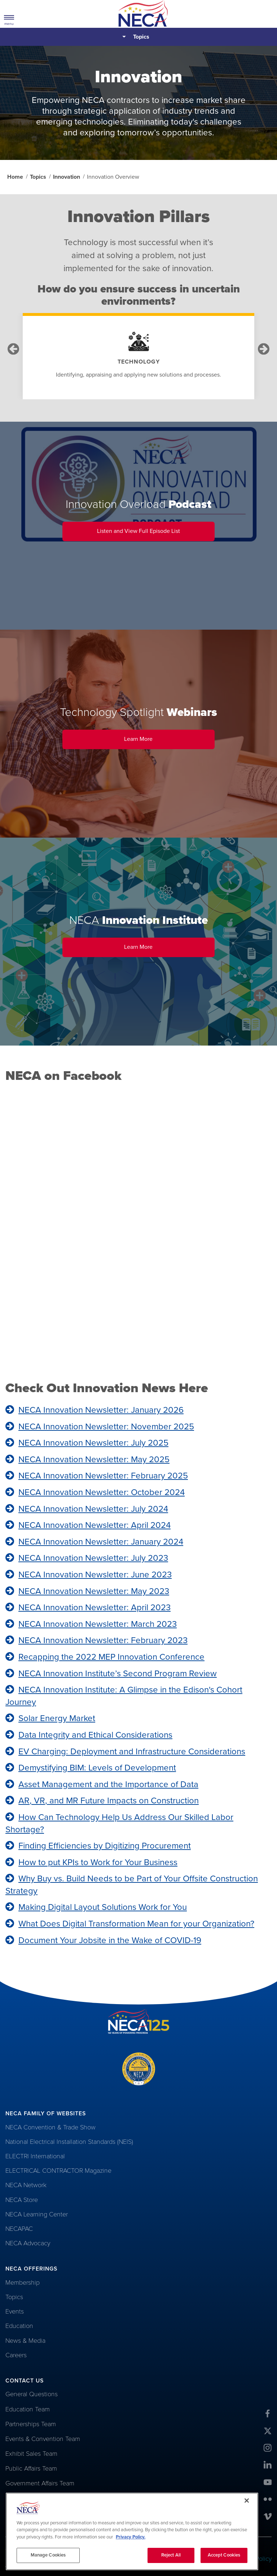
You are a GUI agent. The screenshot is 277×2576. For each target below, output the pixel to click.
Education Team (27, 2409)
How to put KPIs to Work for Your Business (97, 1862)
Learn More (169, 742)
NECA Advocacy (27, 2243)
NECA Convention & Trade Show (50, 2127)
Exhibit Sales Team (31, 2454)
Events (14, 2311)
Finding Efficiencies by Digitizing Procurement (104, 1846)
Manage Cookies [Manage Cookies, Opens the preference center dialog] (48, 2555)
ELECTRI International (35, 2156)
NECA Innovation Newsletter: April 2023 (94, 1607)
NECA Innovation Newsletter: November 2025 (106, 1426)
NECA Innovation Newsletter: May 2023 (93, 1591)
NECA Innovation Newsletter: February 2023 (103, 1640)
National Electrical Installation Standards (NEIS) (69, 2142)
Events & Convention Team (42, 2439)
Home (15, 177)
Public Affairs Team (31, 2468)
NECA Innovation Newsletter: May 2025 (94, 1459)
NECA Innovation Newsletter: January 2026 (101, 1410)
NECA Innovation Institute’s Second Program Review (117, 1673)
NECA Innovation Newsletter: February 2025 (103, 1476)
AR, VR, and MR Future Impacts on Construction (108, 1800)
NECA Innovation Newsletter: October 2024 (101, 1492)
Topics (141, 36)
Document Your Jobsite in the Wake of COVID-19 (109, 1940)
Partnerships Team (30, 2424)
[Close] (247, 2500)
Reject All (171, 2555)
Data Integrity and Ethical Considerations (95, 1735)
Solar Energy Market (56, 1718)
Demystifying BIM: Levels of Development (97, 1768)
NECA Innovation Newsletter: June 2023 (95, 1574)
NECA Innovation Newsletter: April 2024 (94, 1525)
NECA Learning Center (36, 2214)
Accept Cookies (224, 2555)
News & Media (25, 2341)
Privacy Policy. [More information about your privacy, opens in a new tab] (130, 2537)
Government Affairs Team (39, 2483)
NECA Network (26, 2185)
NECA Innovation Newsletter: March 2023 (97, 1624)
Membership (22, 2282)
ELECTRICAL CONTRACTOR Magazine (58, 2171)
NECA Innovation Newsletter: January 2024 (100, 1542)
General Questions (31, 2394)
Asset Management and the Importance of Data (108, 1784)
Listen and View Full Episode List (156, 534)
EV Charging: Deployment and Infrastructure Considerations (131, 1751)
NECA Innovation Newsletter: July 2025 (93, 1443)
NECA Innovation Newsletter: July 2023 (93, 1558)
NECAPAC (19, 2229)
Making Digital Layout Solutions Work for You (102, 1907)
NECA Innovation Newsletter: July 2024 (93, 1509)
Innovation (66, 177)
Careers (16, 2355)
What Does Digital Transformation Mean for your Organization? (136, 1924)
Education (19, 2326)
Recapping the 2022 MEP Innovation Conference (111, 1657)
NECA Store (21, 2200)
